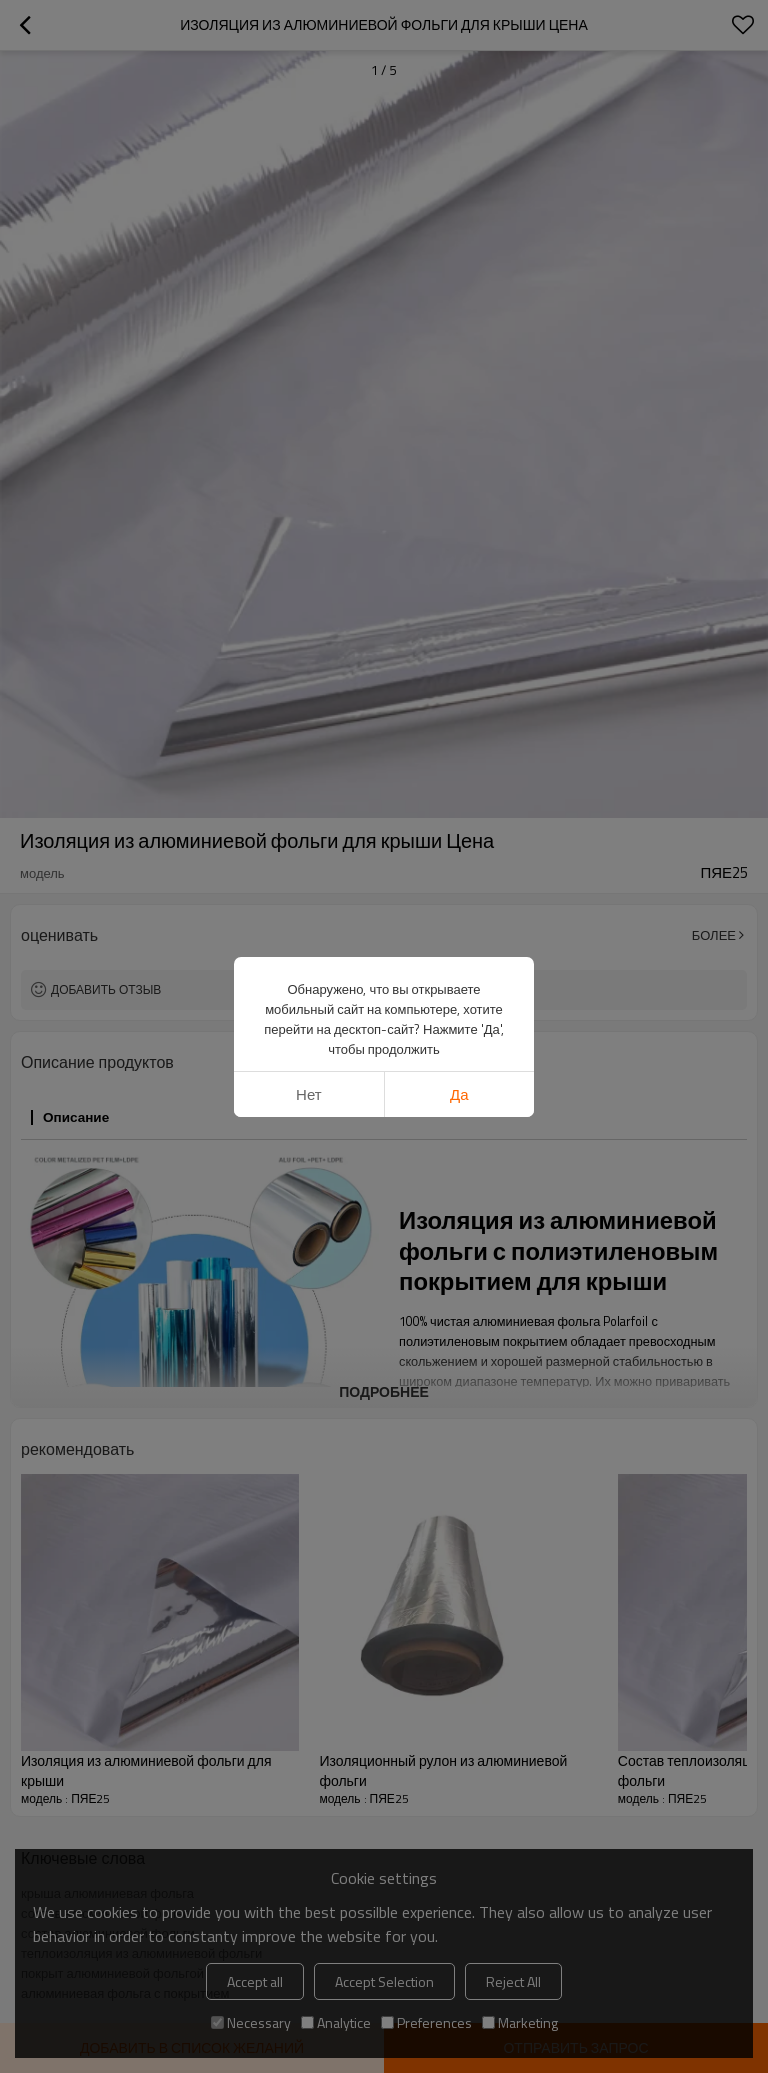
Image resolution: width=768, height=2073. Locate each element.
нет (309, 1094)
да (459, 1094)
